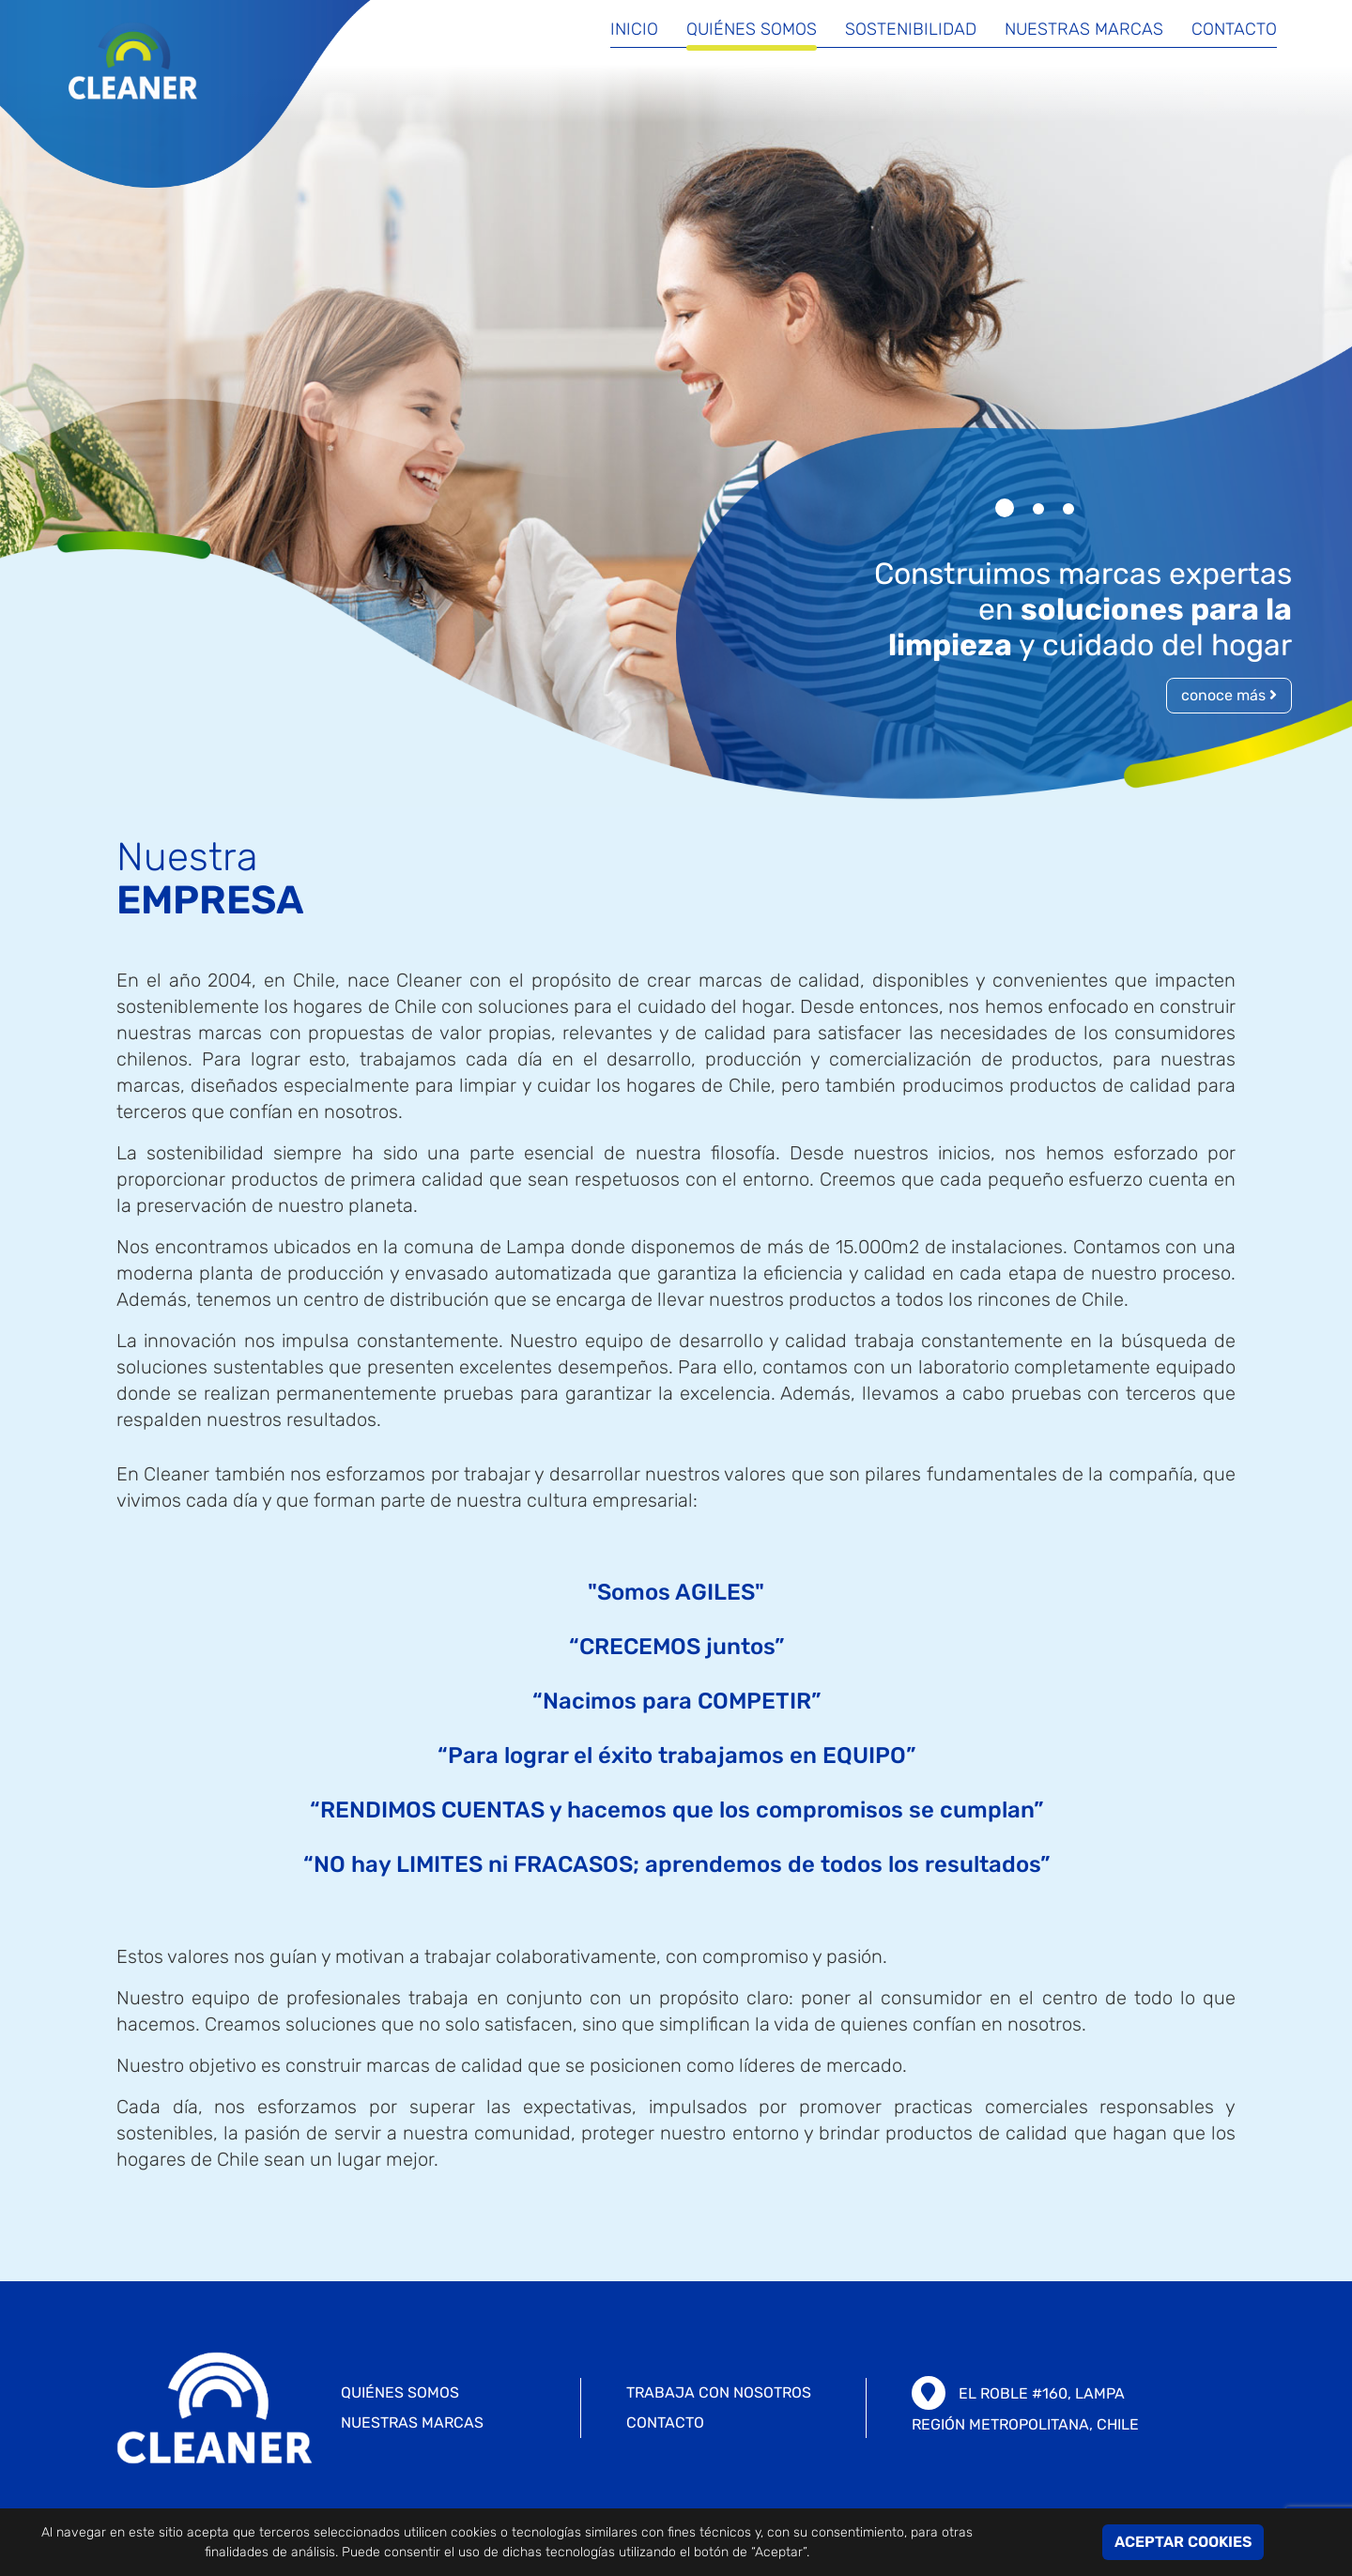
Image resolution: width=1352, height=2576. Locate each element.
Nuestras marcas (1084, 31)
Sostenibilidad (910, 31)
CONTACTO (665, 2422)
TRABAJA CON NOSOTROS (718, 2392)
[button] (1004, 507)
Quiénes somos (751, 31)
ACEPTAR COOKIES (1183, 2542)
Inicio (634, 31)
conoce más (1229, 695)
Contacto (1234, 31)
